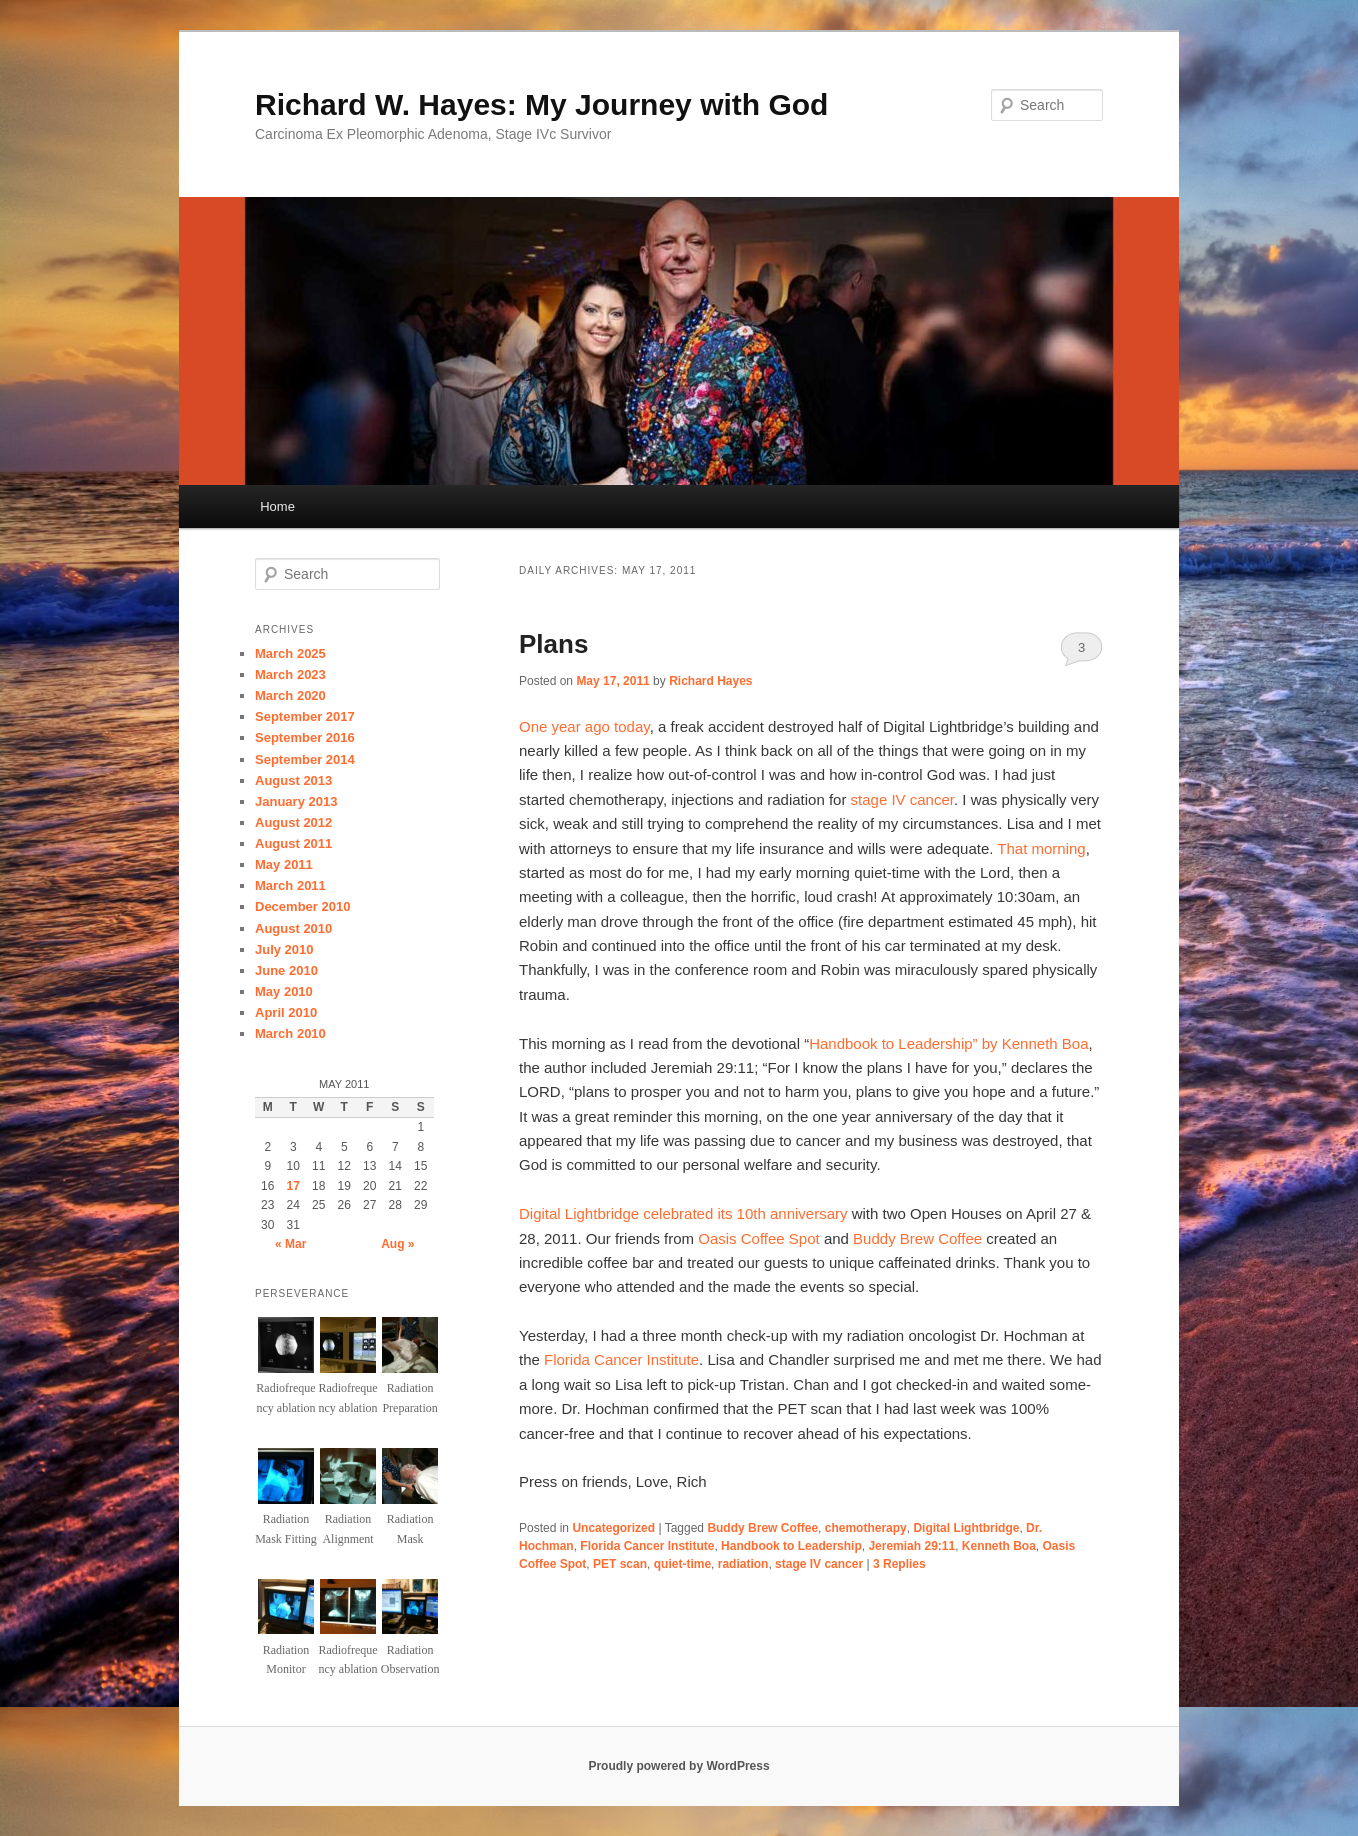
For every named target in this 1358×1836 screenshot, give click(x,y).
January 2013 (296, 801)
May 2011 (284, 864)
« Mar (290, 1244)
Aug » (397, 1244)
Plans (553, 644)
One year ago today (584, 726)
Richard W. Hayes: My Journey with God (541, 104)
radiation (743, 1564)
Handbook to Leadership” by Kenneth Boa (948, 1043)
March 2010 (290, 1033)
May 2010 (284, 991)
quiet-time (682, 1564)
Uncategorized (613, 1528)
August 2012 (293, 822)
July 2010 (284, 949)
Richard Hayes (710, 681)
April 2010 (286, 1012)
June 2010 (286, 970)
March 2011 (290, 885)
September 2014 (305, 759)
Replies (899, 1564)
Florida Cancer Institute (621, 1359)
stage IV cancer (902, 799)
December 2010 (302, 906)
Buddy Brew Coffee (919, 1238)
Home (277, 506)
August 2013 (293, 780)
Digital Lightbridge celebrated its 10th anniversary (683, 1213)
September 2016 (305, 737)
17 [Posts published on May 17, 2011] (293, 1186)
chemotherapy (866, 1528)
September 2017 (305, 716)
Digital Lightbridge (966, 1528)
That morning (1041, 848)
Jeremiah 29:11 (911, 1546)
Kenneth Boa (999, 1546)
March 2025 (290, 653)
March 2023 (290, 674)
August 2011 (293, 843)
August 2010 (293, 928)
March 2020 (290, 695)
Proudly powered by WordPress (678, 1766)
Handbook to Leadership (791, 1546)
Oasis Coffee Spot (758, 1238)
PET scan (620, 1564)
